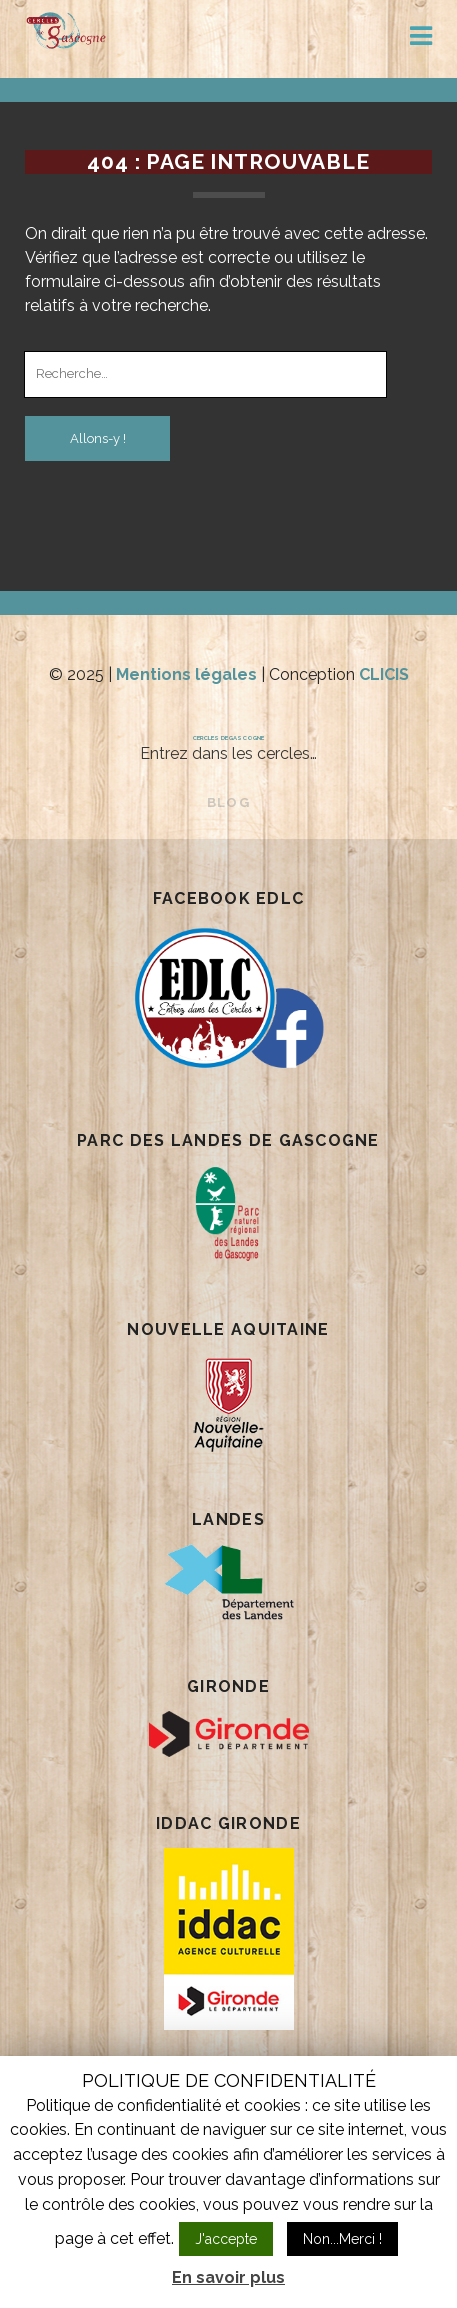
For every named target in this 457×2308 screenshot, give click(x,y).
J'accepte (226, 2239)
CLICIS (384, 674)
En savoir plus (228, 2277)
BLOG (228, 802)
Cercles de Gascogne (229, 737)
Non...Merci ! (342, 2239)
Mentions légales (186, 674)
